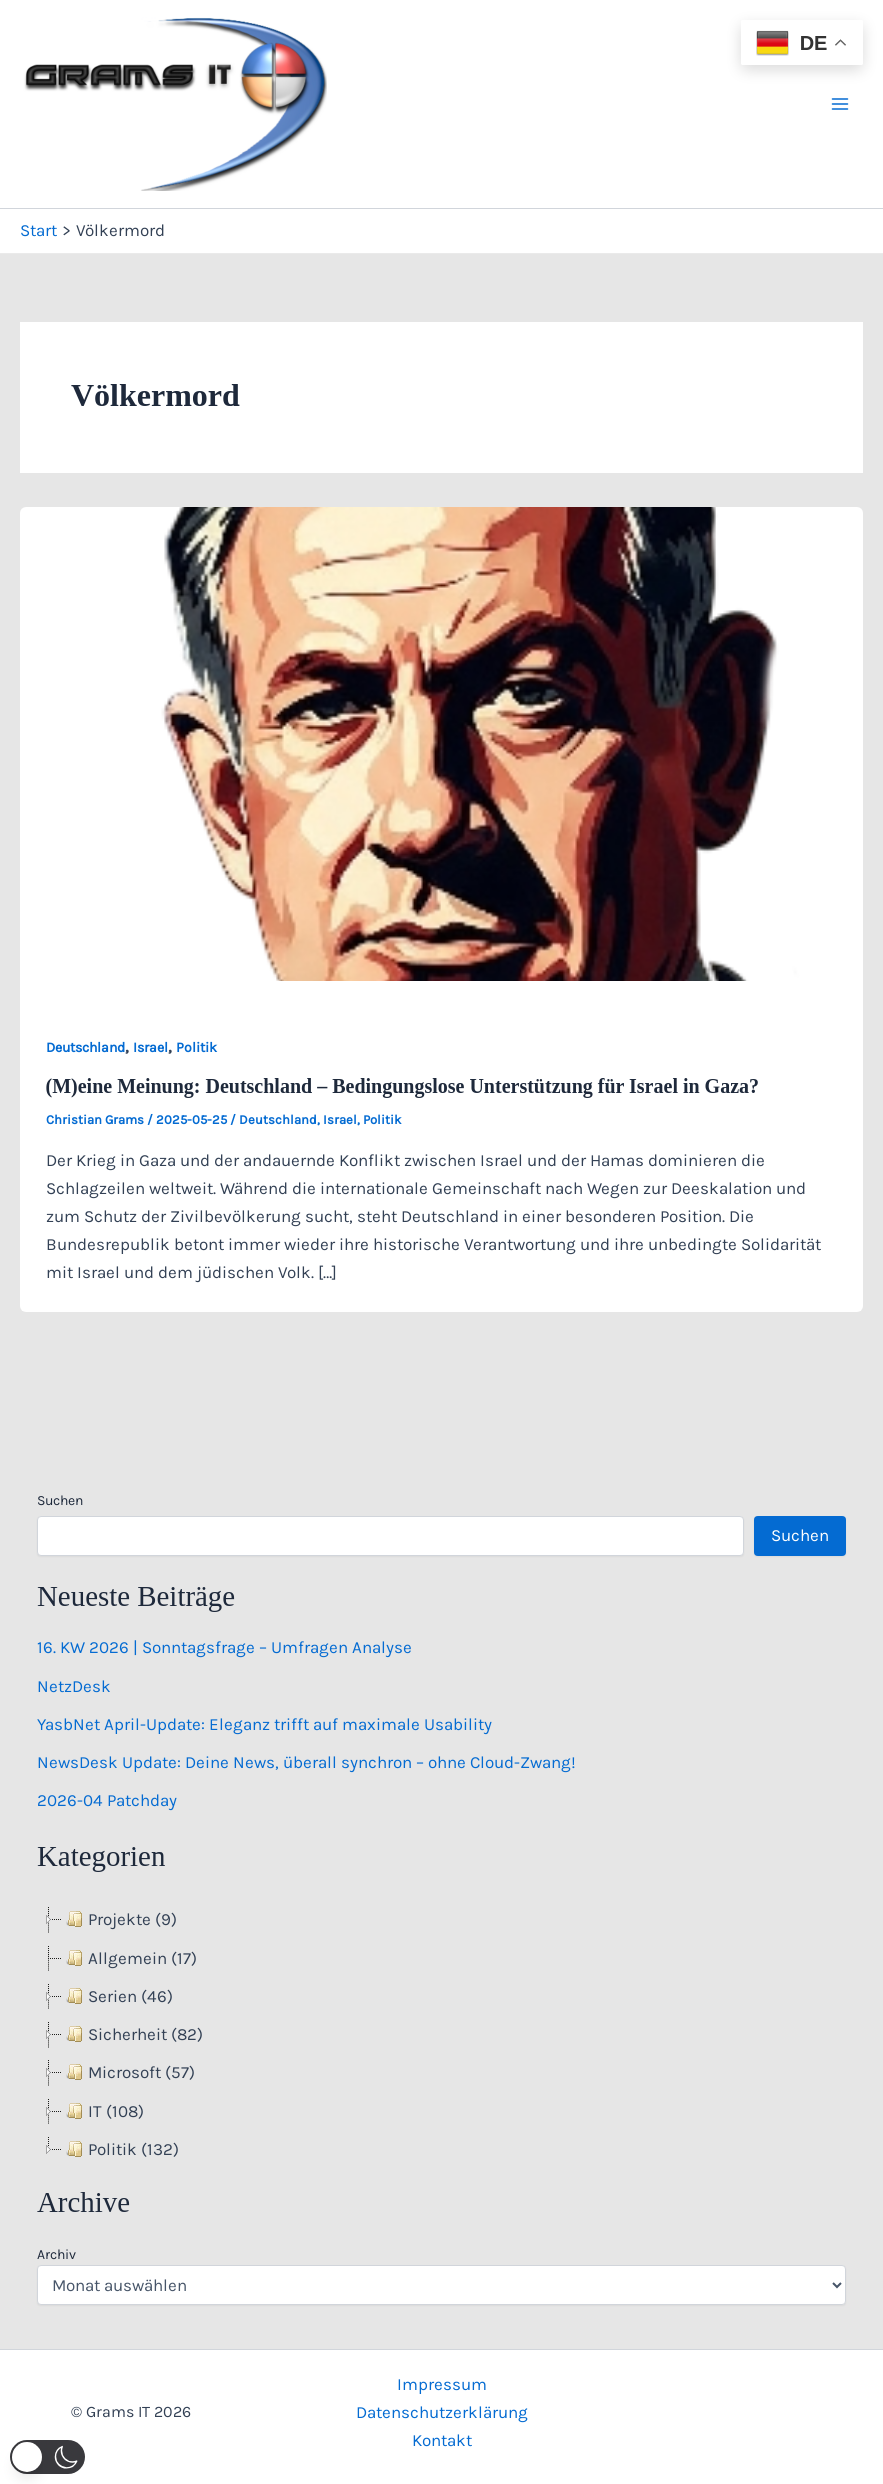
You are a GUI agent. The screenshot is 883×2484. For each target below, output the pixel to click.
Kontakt (442, 2440)
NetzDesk (74, 1686)
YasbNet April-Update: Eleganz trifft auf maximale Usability (264, 1724)
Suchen (60, 1500)
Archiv (56, 2254)
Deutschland (85, 1047)
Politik (196, 1047)
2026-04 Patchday (107, 1800)
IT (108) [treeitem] (103, 2111)
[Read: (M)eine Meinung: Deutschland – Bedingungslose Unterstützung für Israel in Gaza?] (441, 742)
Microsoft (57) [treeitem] (128, 2072)
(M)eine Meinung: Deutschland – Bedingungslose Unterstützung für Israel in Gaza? (403, 1086)
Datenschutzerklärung (442, 2412)
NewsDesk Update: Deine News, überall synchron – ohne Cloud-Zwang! (306, 1762)
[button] (47, 2457)
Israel (150, 1047)
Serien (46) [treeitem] (117, 1996)
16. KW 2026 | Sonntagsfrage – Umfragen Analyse (224, 1647)
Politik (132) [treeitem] (120, 2149)
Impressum (442, 2384)
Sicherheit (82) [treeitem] (132, 2034)
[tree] (441, 2034)
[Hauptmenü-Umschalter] (841, 104)
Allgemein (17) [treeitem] (129, 1958)
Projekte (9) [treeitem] (119, 1919)
